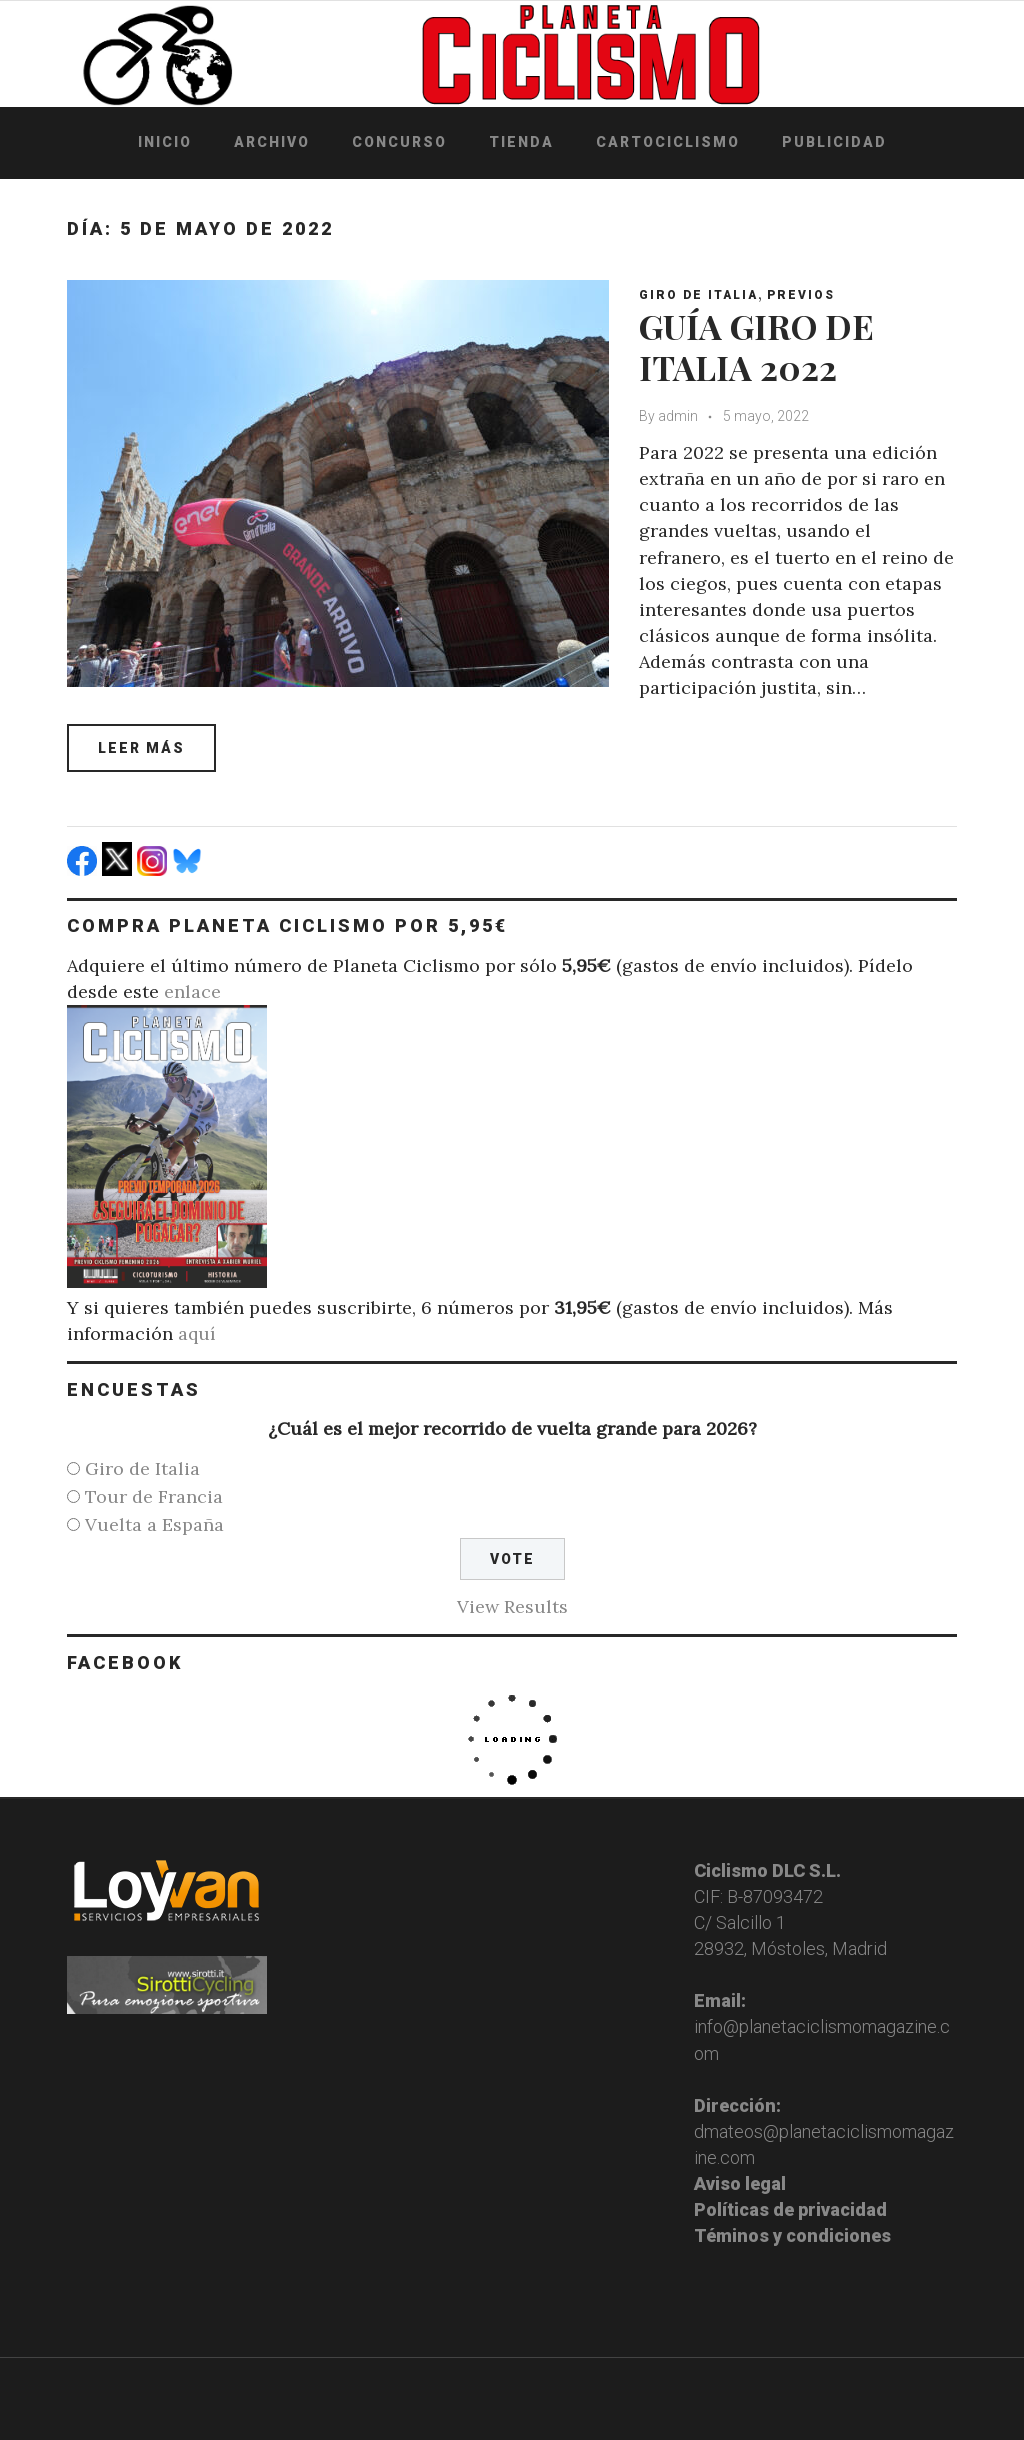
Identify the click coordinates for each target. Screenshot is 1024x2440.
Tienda (521, 142)
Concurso (399, 142)
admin (678, 416)
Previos (801, 295)
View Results (512, 1606)
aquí (197, 1333)
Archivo (272, 142)
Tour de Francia (154, 1496)
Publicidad (834, 142)
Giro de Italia (698, 295)
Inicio (165, 142)
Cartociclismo (668, 142)
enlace (192, 991)
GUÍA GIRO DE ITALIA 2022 (756, 346)
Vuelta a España (154, 1524)
